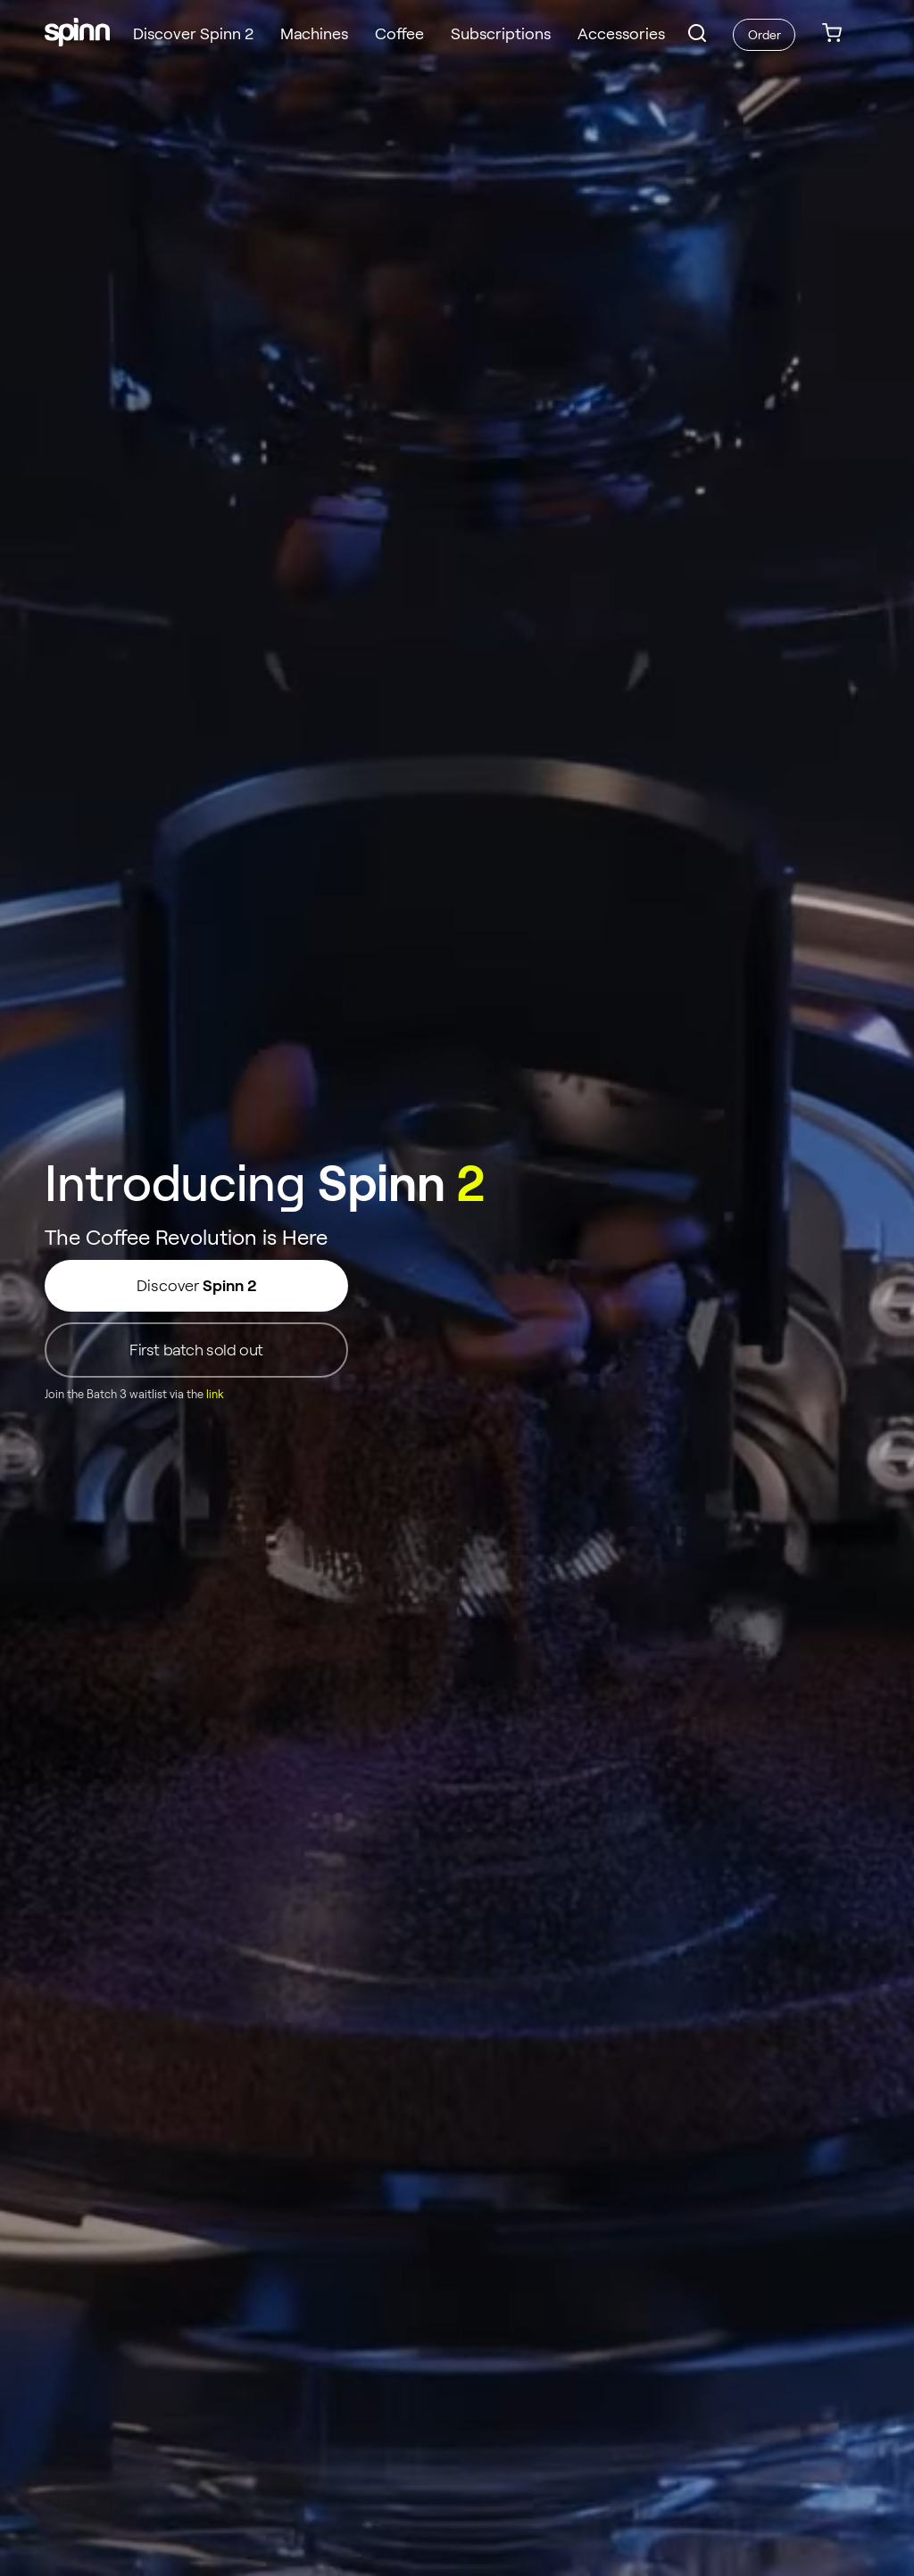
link (215, 1394)
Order (764, 35)
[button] (697, 33)
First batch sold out (196, 1350)
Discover (196, 1286)
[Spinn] (77, 34)
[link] (832, 34)
